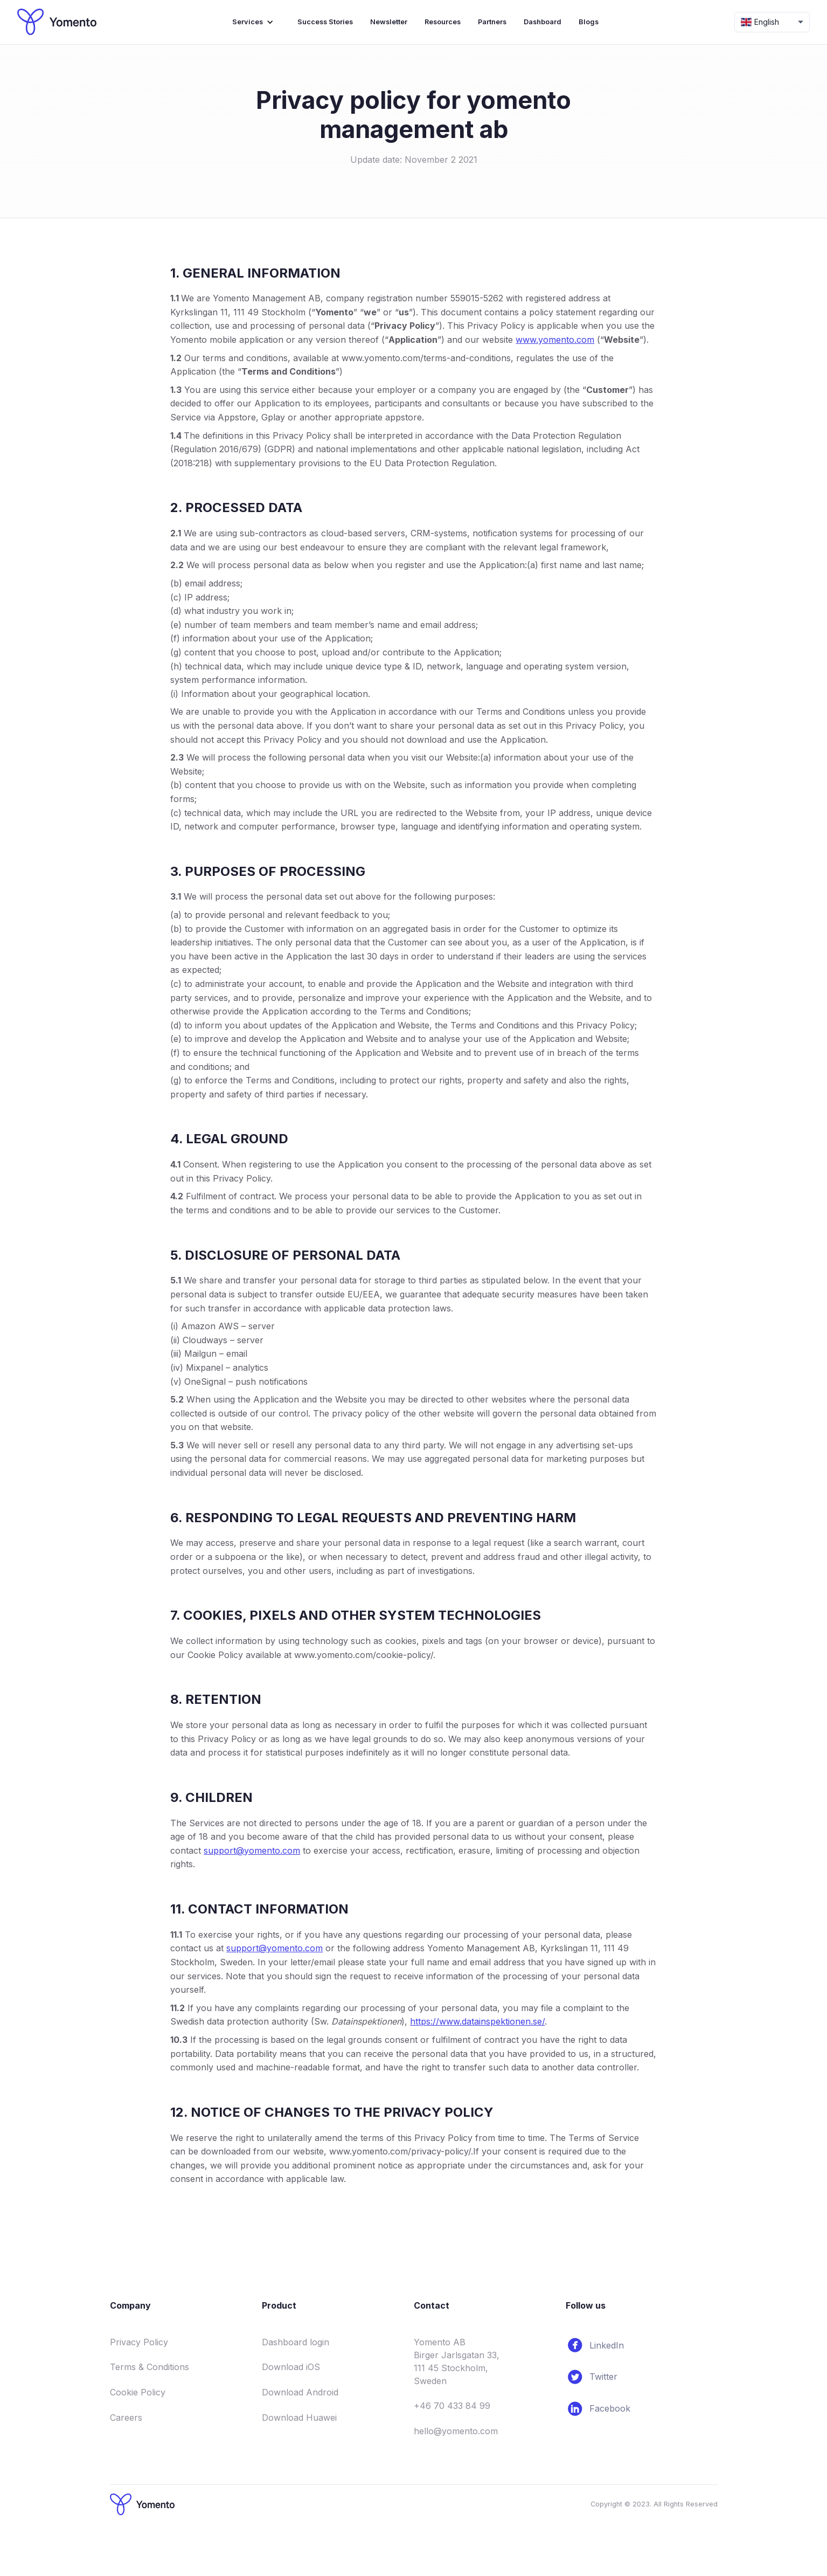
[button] (256, 21)
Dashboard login (295, 2342)
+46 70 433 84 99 (452, 2405)
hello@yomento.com (456, 2431)
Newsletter (388, 22)
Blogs (589, 22)
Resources (443, 22)
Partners (492, 22)
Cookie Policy (137, 2392)
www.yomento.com (555, 339)
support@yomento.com (252, 1850)
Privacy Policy (139, 2342)
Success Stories (325, 22)
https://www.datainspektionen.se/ (477, 2021)
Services (247, 22)
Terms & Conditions (149, 2366)
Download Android (300, 2392)
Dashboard (542, 22)
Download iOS (291, 2366)
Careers (126, 2417)
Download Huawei (299, 2417)
